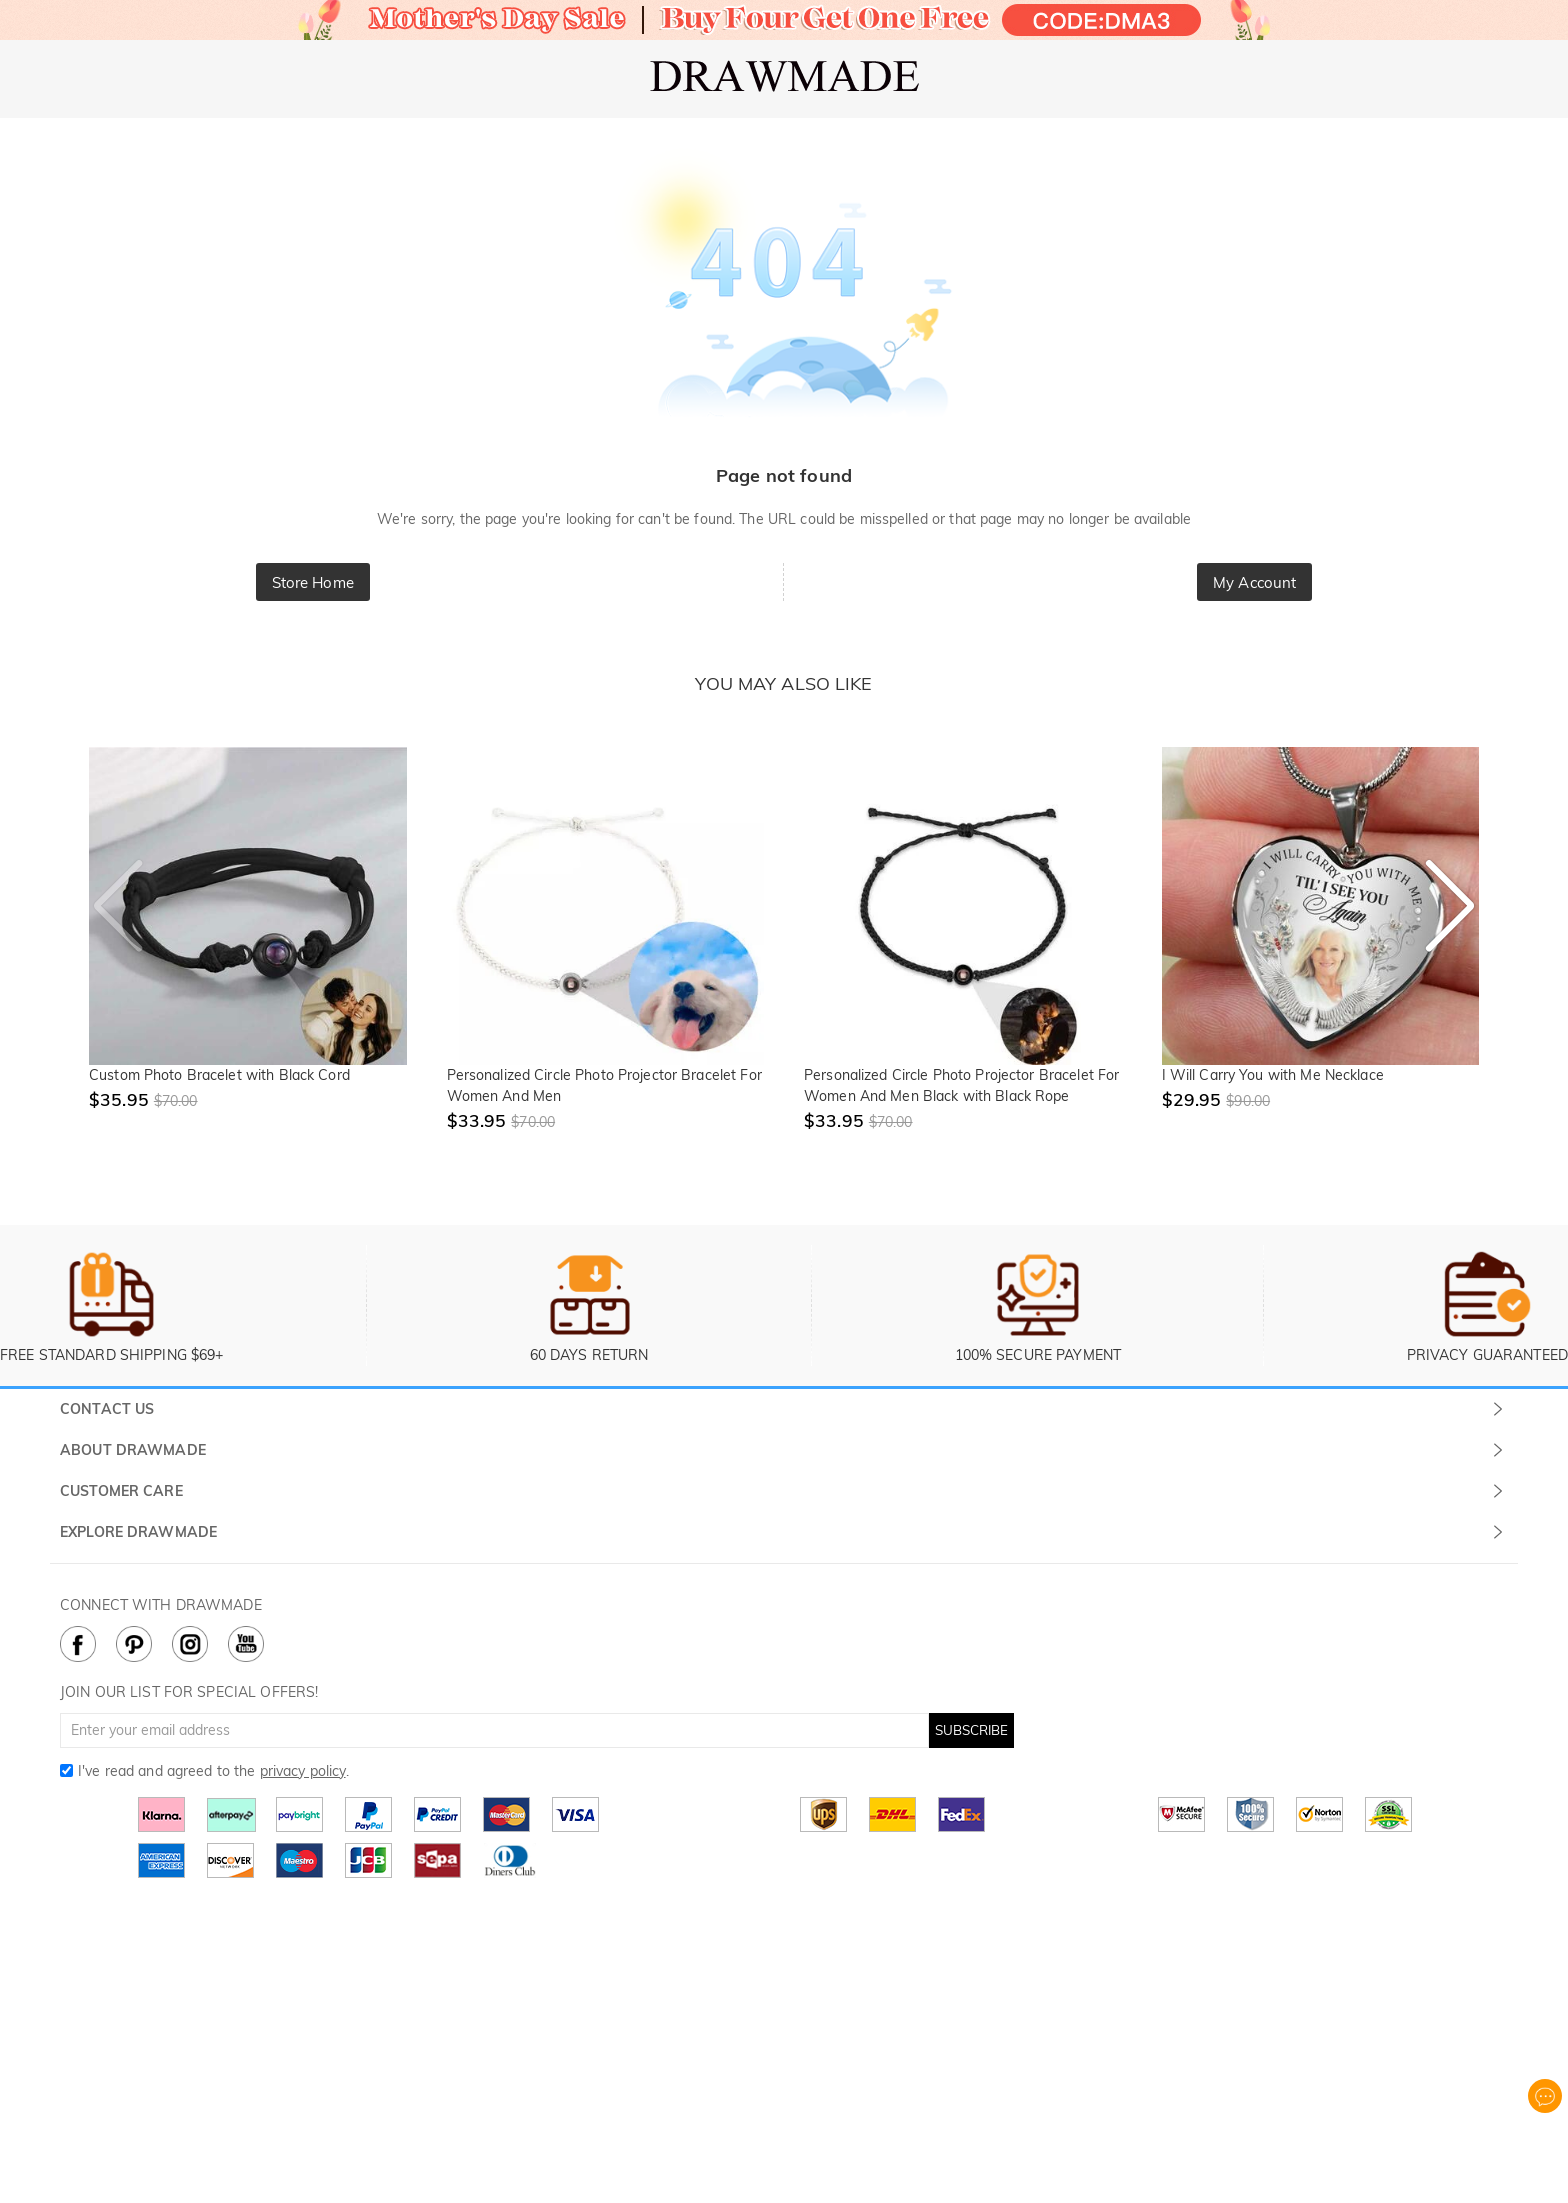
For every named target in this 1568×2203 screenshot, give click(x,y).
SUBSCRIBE (971, 1730)
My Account (1254, 582)
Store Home (313, 582)
